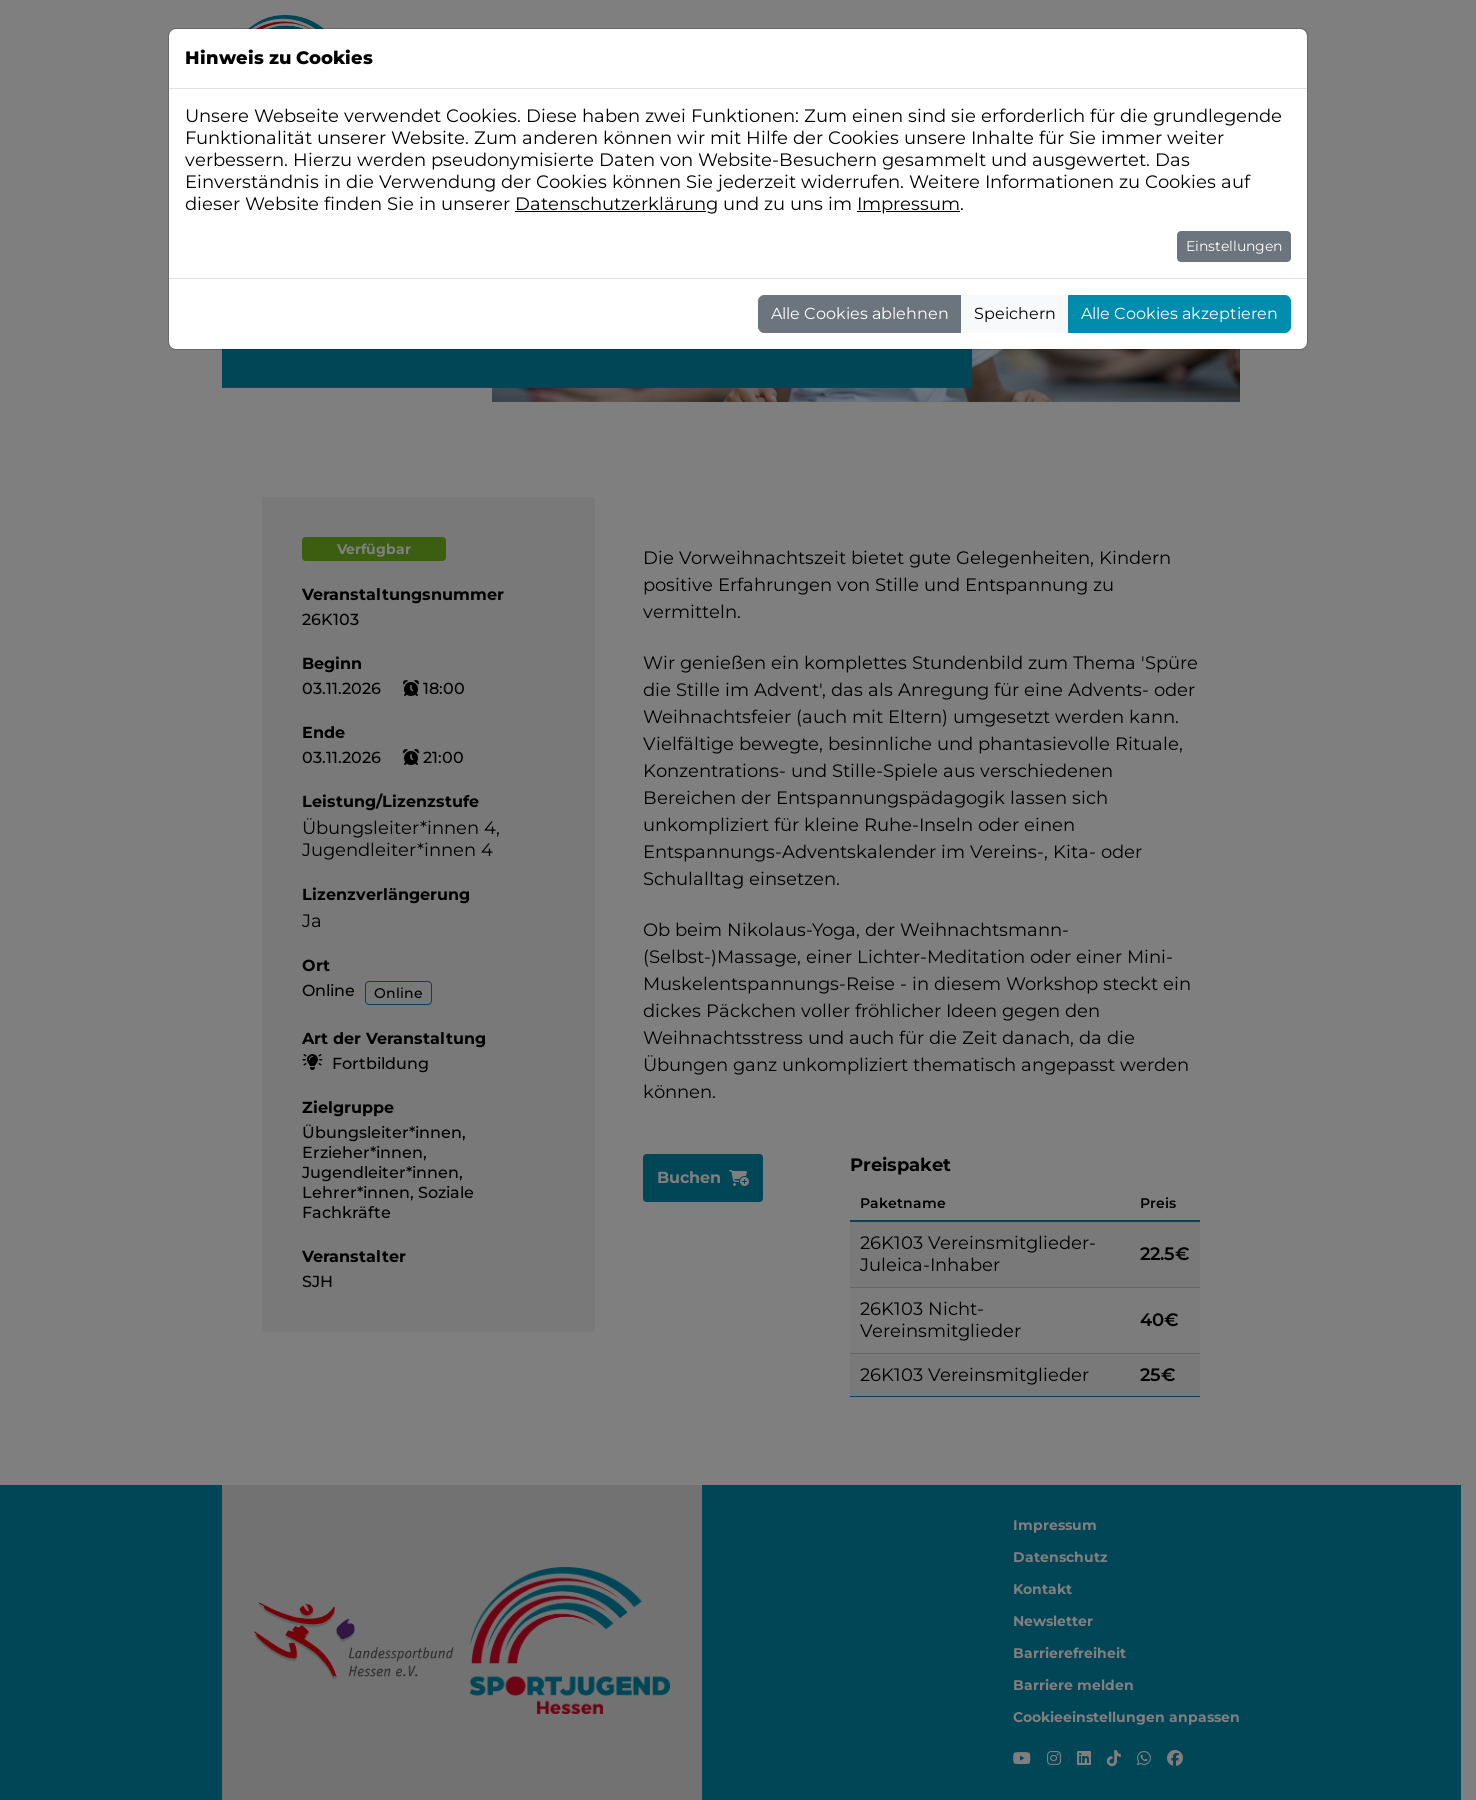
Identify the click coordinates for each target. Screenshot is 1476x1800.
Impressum (908, 204)
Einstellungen (1234, 246)
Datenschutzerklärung (616, 204)
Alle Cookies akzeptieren (1179, 313)
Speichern (1015, 313)
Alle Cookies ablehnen (860, 313)
